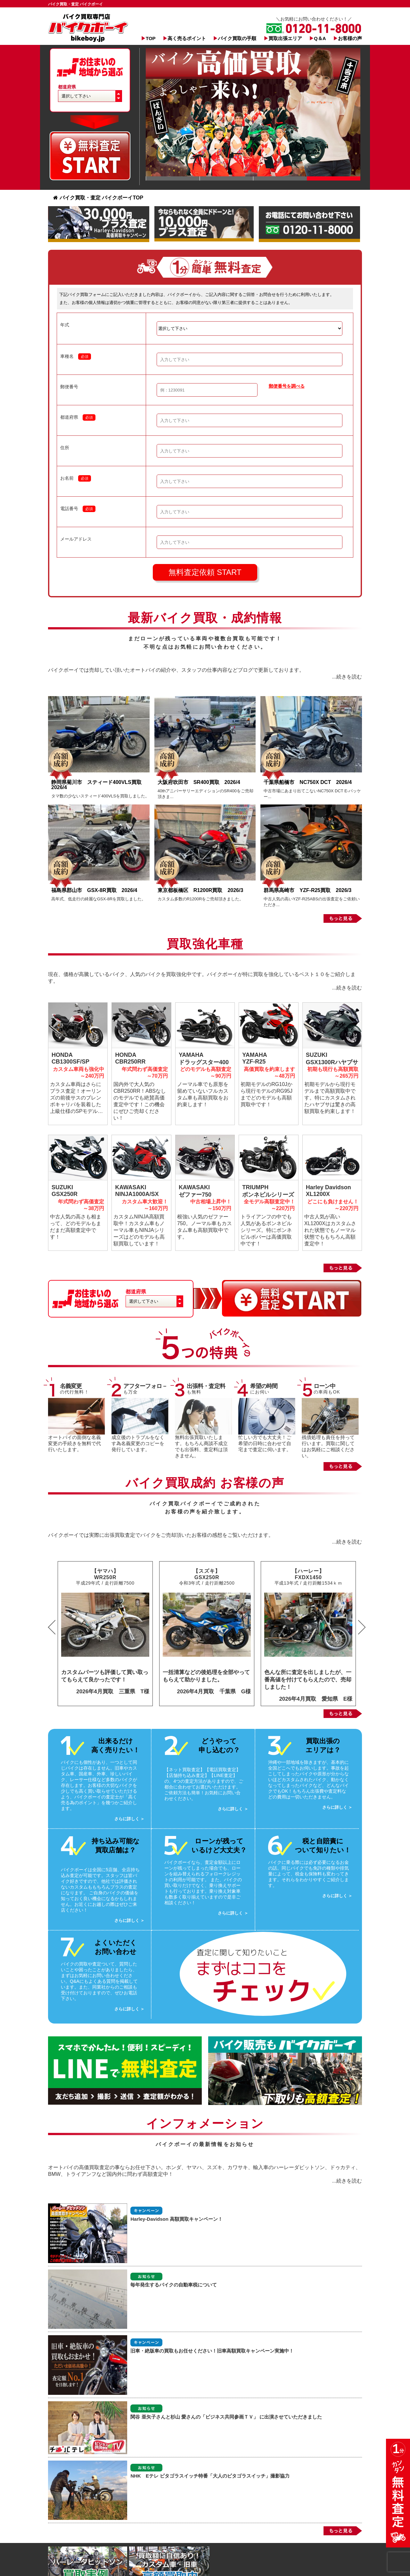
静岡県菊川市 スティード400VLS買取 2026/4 (99, 784)
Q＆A (320, 38)
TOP (151, 38)
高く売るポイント (187, 38)
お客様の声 (350, 38)
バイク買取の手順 (237, 38)
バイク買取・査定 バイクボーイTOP (98, 197)
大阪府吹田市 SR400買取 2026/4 (201, 782)
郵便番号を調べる (287, 386)
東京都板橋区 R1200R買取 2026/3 (203, 890)
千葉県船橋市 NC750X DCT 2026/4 (308, 782)
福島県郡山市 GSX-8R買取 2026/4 (97, 890)
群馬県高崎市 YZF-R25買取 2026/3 (307, 890)
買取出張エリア (285, 38)
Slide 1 (173, 178)
